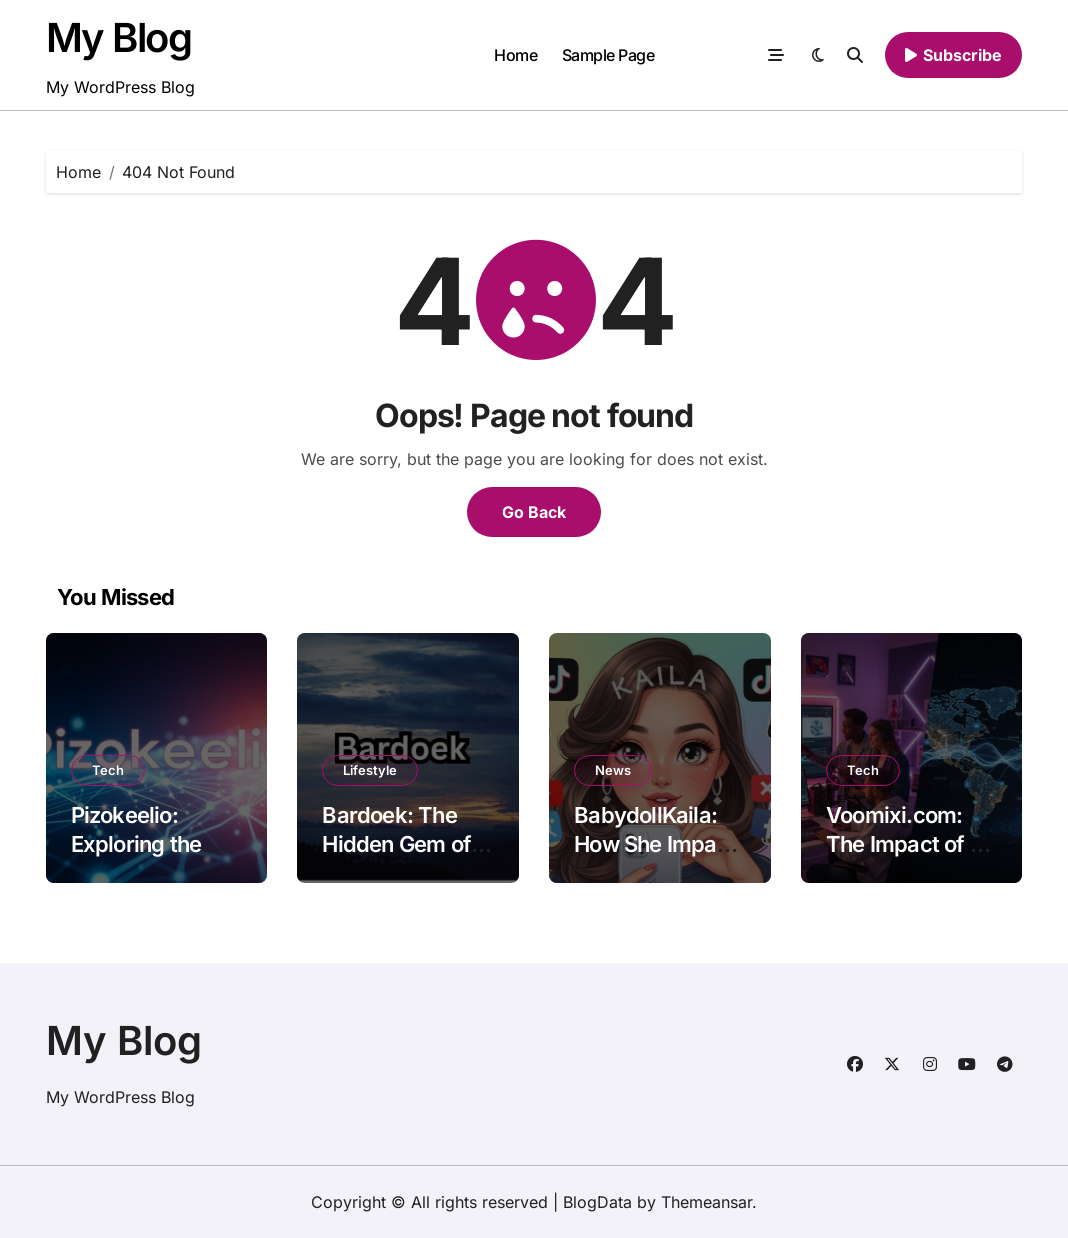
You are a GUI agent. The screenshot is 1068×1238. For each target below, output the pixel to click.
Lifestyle (370, 770)
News (613, 770)
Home (515, 55)
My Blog (119, 37)
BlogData (597, 1202)
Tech (108, 770)
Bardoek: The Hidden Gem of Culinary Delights (407, 843)
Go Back (534, 512)
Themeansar (706, 1202)
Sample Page (608, 55)
